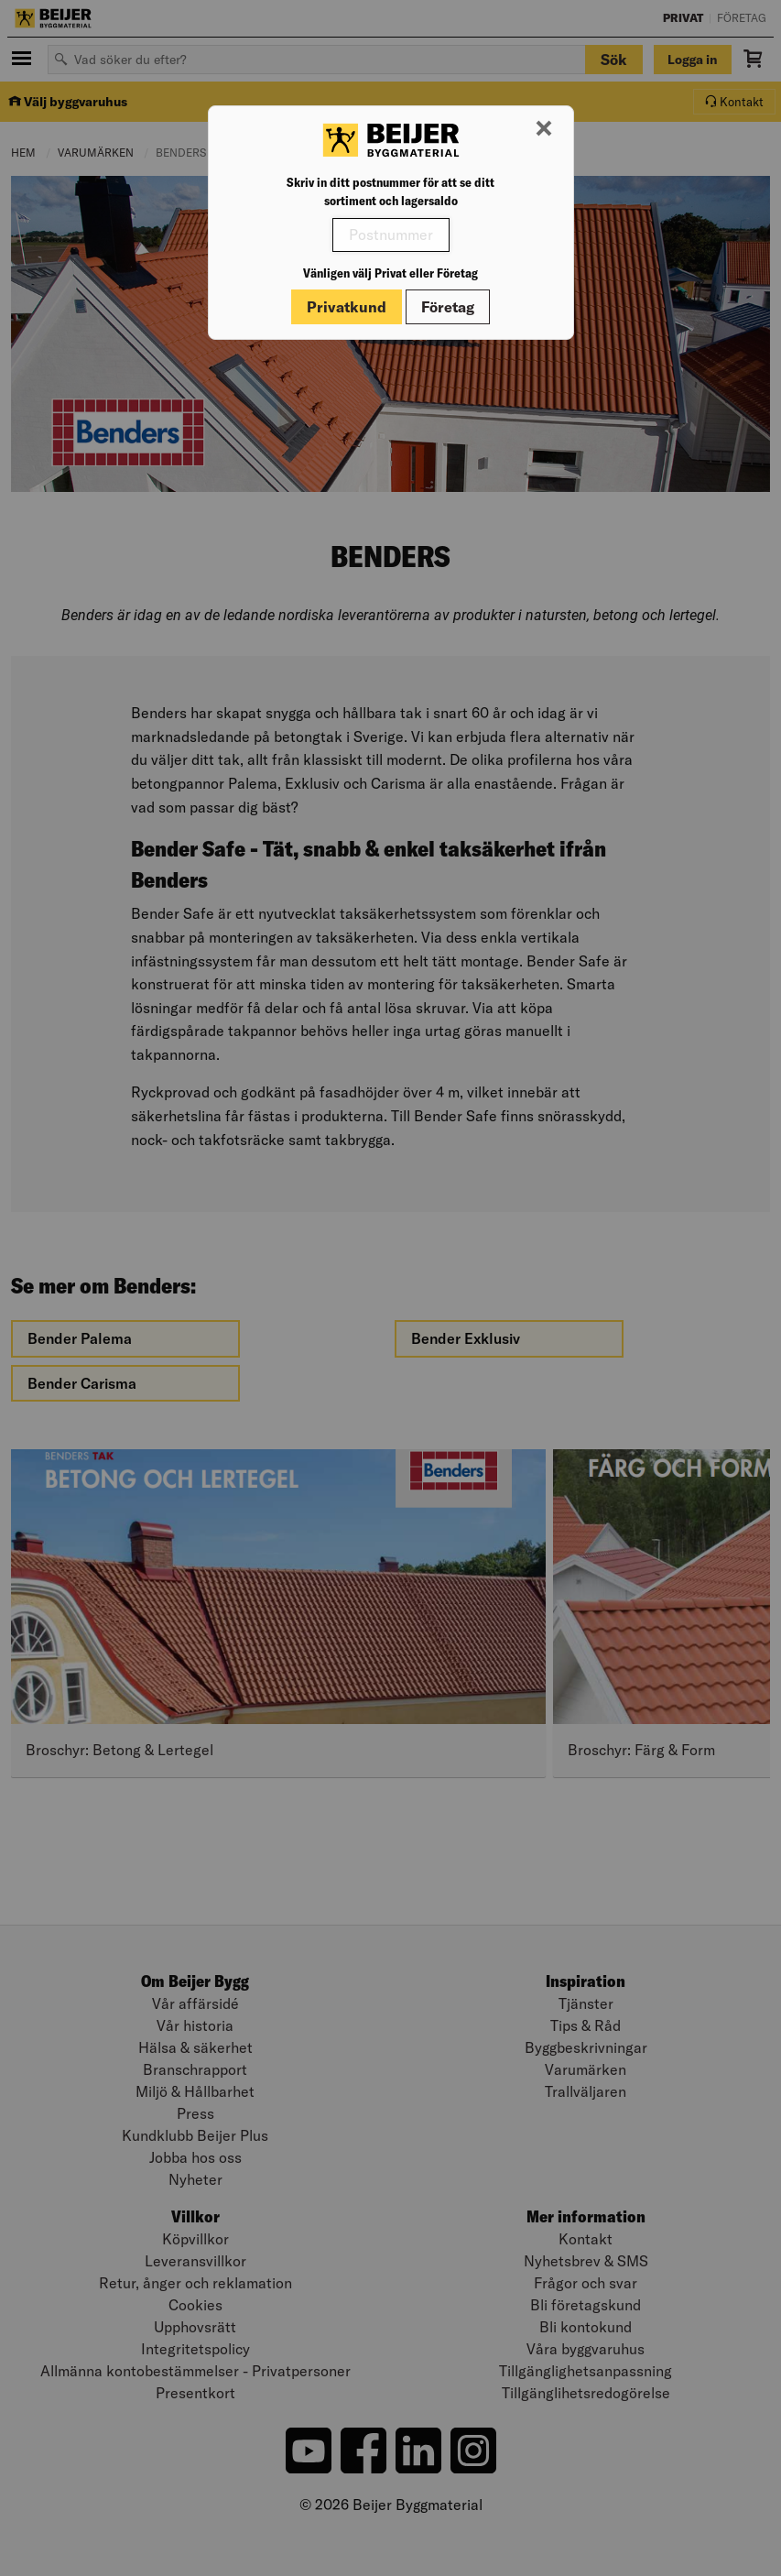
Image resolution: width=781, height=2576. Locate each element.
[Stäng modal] (544, 129)
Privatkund (346, 307)
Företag (447, 307)
